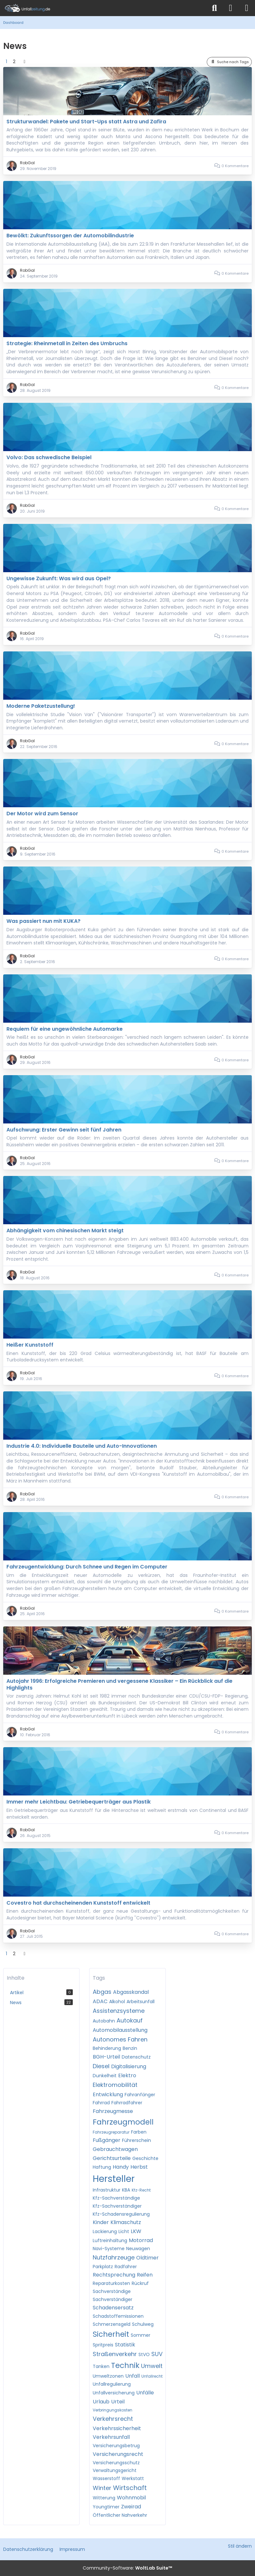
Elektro (127, 2075)
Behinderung (107, 2048)
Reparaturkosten (111, 2283)
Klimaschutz (125, 2222)
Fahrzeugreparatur (111, 2132)
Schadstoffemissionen (118, 2316)
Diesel (101, 2066)
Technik (125, 2365)
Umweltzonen (108, 2376)
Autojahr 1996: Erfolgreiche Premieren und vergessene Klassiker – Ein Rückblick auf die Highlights (119, 1684)
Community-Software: (127, 2568)
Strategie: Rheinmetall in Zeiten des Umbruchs (67, 343)
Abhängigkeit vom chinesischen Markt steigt (65, 1230)
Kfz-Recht (141, 2190)
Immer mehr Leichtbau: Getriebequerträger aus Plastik (78, 1801)
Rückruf (140, 2283)
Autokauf (130, 2020)
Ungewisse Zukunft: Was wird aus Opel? (58, 578)
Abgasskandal (131, 1992)
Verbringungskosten (112, 2410)
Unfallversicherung (114, 2393)
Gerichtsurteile (112, 2158)
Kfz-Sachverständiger (117, 2206)
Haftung (102, 2167)
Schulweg (143, 2324)
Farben (138, 2132)
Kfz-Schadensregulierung (121, 2214)
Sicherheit (111, 2334)
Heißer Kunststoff (29, 1345)
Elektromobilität (115, 2085)
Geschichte (145, 2158)
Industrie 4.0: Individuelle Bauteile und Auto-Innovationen (81, 1446)
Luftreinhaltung (110, 2240)
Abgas (102, 1992)
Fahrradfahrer (126, 2102)
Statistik (125, 2344)
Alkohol (117, 2001)
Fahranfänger (140, 2094)
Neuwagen (138, 2248)
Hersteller (114, 2179)
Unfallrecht (152, 2376)
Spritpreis (103, 2345)
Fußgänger (106, 2140)
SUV (157, 2354)
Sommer (140, 2335)
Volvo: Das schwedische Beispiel (48, 457)
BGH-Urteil (106, 2056)
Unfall (132, 2376)
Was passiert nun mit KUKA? (43, 921)
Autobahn (104, 2021)
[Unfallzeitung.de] (103, 8)
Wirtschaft (130, 2487)
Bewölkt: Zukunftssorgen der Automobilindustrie (70, 235)
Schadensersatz (113, 2307)
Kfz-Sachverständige (116, 2198)
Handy (121, 2167)
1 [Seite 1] (6, 61)
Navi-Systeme (109, 2248)
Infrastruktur (106, 2190)
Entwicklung (108, 2094)
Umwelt (152, 2366)
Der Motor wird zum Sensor (42, 813)
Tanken (101, 2366)
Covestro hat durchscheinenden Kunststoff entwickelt (78, 1903)
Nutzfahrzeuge (114, 2257)
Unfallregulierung (112, 2384)
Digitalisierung (128, 2066)
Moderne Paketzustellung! (40, 706)
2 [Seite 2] (14, 61)
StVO (144, 2354)
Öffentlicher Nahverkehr (120, 2515)
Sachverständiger (112, 2299)
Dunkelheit (105, 2075)
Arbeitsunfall (141, 2001)
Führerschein (136, 2140)
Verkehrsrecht (113, 2419)
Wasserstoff (106, 2478)
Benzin (130, 2048)
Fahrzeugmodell (123, 2122)
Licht (123, 2231)
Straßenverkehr (115, 2354)
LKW (136, 2231)
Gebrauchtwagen (115, 2149)
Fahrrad (101, 2102)
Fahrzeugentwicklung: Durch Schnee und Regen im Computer (86, 1566)
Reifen (145, 2274)
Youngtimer (106, 2507)
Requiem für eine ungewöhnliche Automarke (64, 1029)
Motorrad (141, 2240)
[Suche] (214, 8)
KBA (126, 2190)
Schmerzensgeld (111, 2324)
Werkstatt (133, 2478)
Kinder (101, 2222)
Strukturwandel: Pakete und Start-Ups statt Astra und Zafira (86, 121)
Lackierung (105, 2231)
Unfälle (145, 2392)
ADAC (100, 2001)
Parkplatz (103, 2266)
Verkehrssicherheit (117, 2428)
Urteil (118, 2401)
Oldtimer (147, 2257)
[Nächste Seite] (24, 61)
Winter (102, 2488)
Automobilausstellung (120, 2030)
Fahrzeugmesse (113, 2111)
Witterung (104, 2498)
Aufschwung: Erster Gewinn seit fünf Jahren (63, 1129)
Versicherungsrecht (118, 2454)
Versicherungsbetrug (116, 2445)
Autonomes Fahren (120, 2039)
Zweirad (131, 2506)
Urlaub (101, 2401)
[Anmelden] (230, 8)
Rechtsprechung (114, 2274)
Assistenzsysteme (119, 2011)
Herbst (139, 2167)
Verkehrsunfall (111, 2437)
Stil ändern (240, 2546)
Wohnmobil (131, 2497)
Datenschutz (136, 2057)
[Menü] (246, 8)
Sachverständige (112, 2291)
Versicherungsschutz (116, 2462)
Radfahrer (126, 2266)
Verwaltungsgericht (115, 2470)
